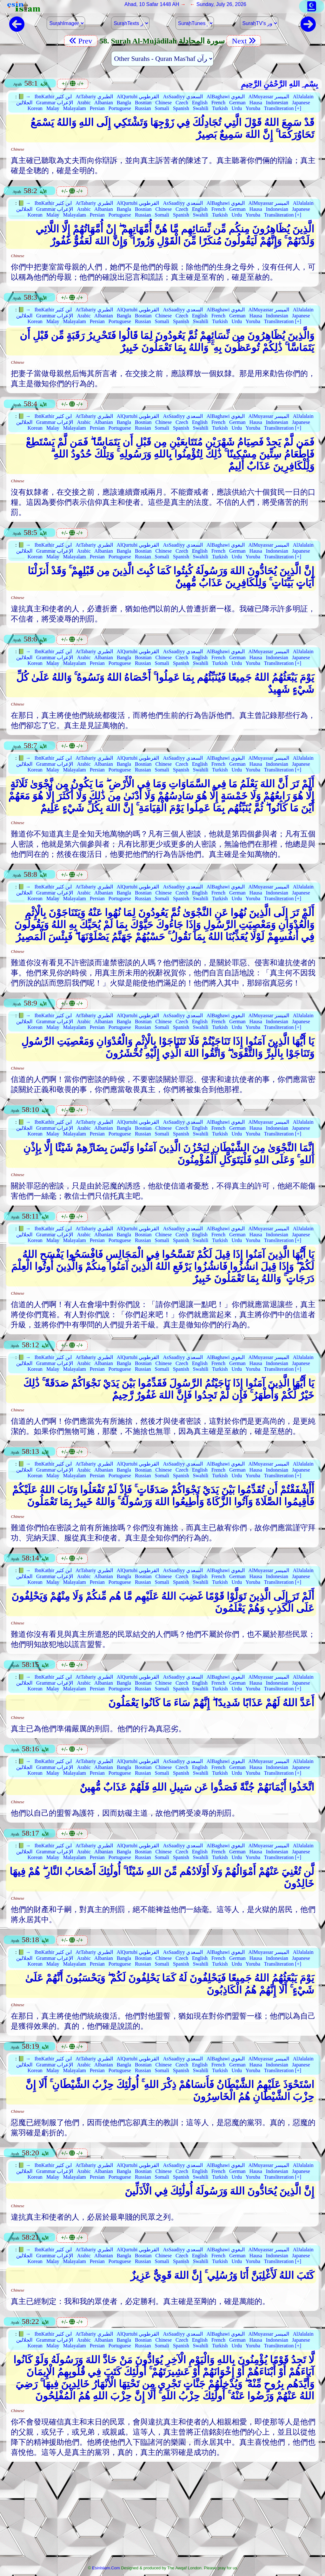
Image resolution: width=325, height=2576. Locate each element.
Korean (35, 108)
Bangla (124, 102)
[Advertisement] (162, 2515)
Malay (52, 108)
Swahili (201, 108)
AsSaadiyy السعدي (182, 96)
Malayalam (74, 108)
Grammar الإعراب (54, 102)
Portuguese (120, 108)
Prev (81, 41)
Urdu (236, 108)
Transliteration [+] (282, 108)
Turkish (220, 108)
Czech (182, 102)
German (237, 102)
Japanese (301, 102)
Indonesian (277, 102)
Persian (97, 108)
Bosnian (143, 102)
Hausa (255, 102)
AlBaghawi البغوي (226, 96)
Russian (143, 108)
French (218, 102)
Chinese (163, 102)
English (200, 102)
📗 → (24, 96)
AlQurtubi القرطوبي (138, 96)
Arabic (84, 102)
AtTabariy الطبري (94, 96)
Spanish (181, 108)
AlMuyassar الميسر (269, 96)
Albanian (103, 102)
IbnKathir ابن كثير (53, 96)
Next (243, 41)
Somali (162, 108)
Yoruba (253, 108)
